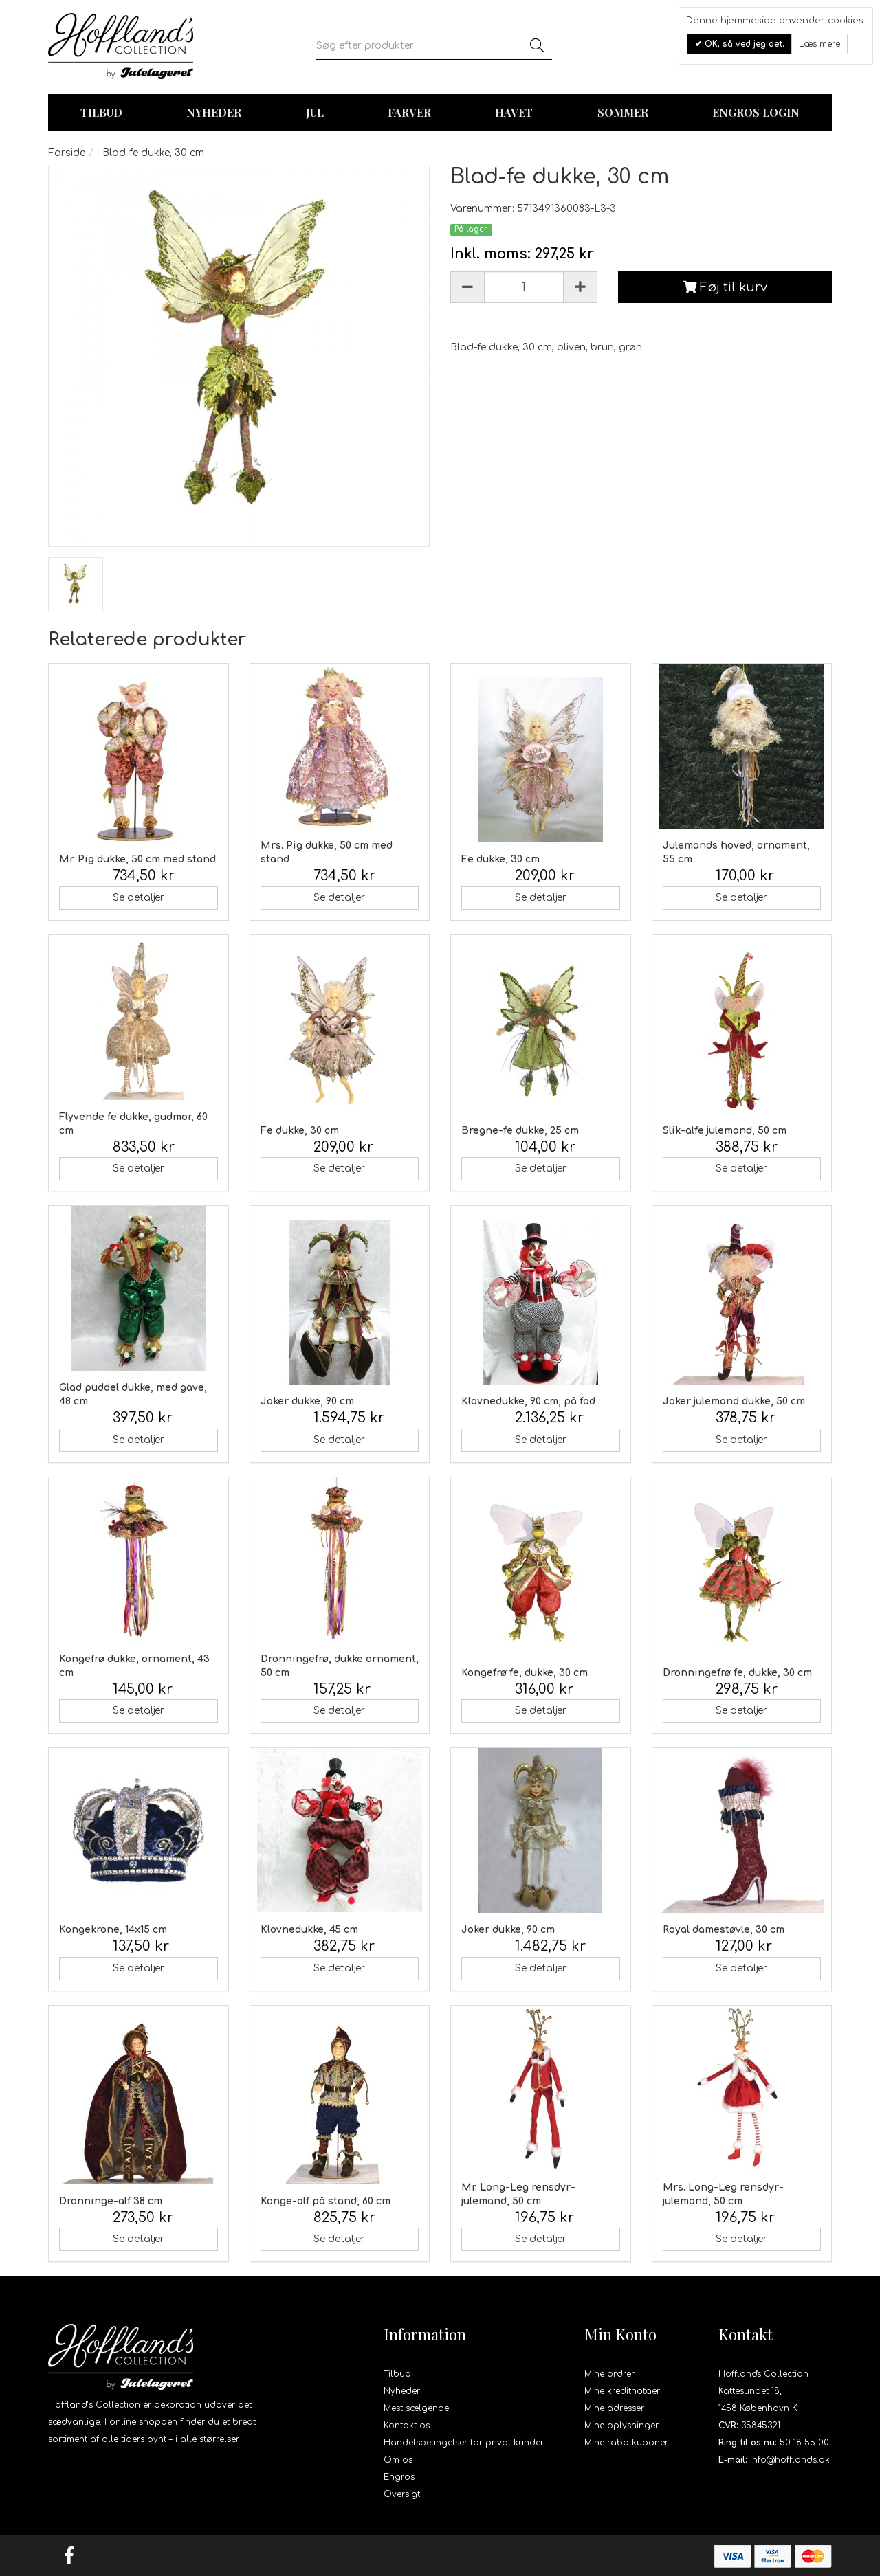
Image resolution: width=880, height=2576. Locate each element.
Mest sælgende (416, 2408)
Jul (315, 112)
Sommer (622, 112)
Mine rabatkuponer (626, 2443)
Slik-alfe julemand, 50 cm (724, 1130)
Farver (409, 112)
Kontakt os (407, 2425)
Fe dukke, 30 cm (500, 859)
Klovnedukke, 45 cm (309, 1930)
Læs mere (819, 44)
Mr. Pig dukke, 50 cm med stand (137, 859)
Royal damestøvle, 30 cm (723, 1930)
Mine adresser (614, 2408)
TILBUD (101, 112)
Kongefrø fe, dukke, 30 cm (524, 1673)
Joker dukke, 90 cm (307, 1401)
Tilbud (397, 2374)
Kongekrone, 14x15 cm (113, 1930)
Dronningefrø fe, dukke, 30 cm (737, 1673)
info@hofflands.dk (790, 2460)
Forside (66, 153)
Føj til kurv (725, 287)
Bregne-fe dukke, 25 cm (520, 1130)
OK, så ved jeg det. (743, 44)
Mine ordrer (609, 2374)
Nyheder (213, 112)
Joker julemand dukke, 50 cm (734, 1401)
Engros (399, 2477)
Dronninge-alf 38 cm (110, 2201)
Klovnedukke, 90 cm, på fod (528, 1401)
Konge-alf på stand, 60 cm (325, 2201)
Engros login (756, 112)
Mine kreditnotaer (622, 2391)
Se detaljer (138, 898)
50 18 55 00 (804, 2443)
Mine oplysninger (621, 2425)
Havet (514, 112)
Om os (398, 2460)
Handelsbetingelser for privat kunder (464, 2443)
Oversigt (402, 2494)
